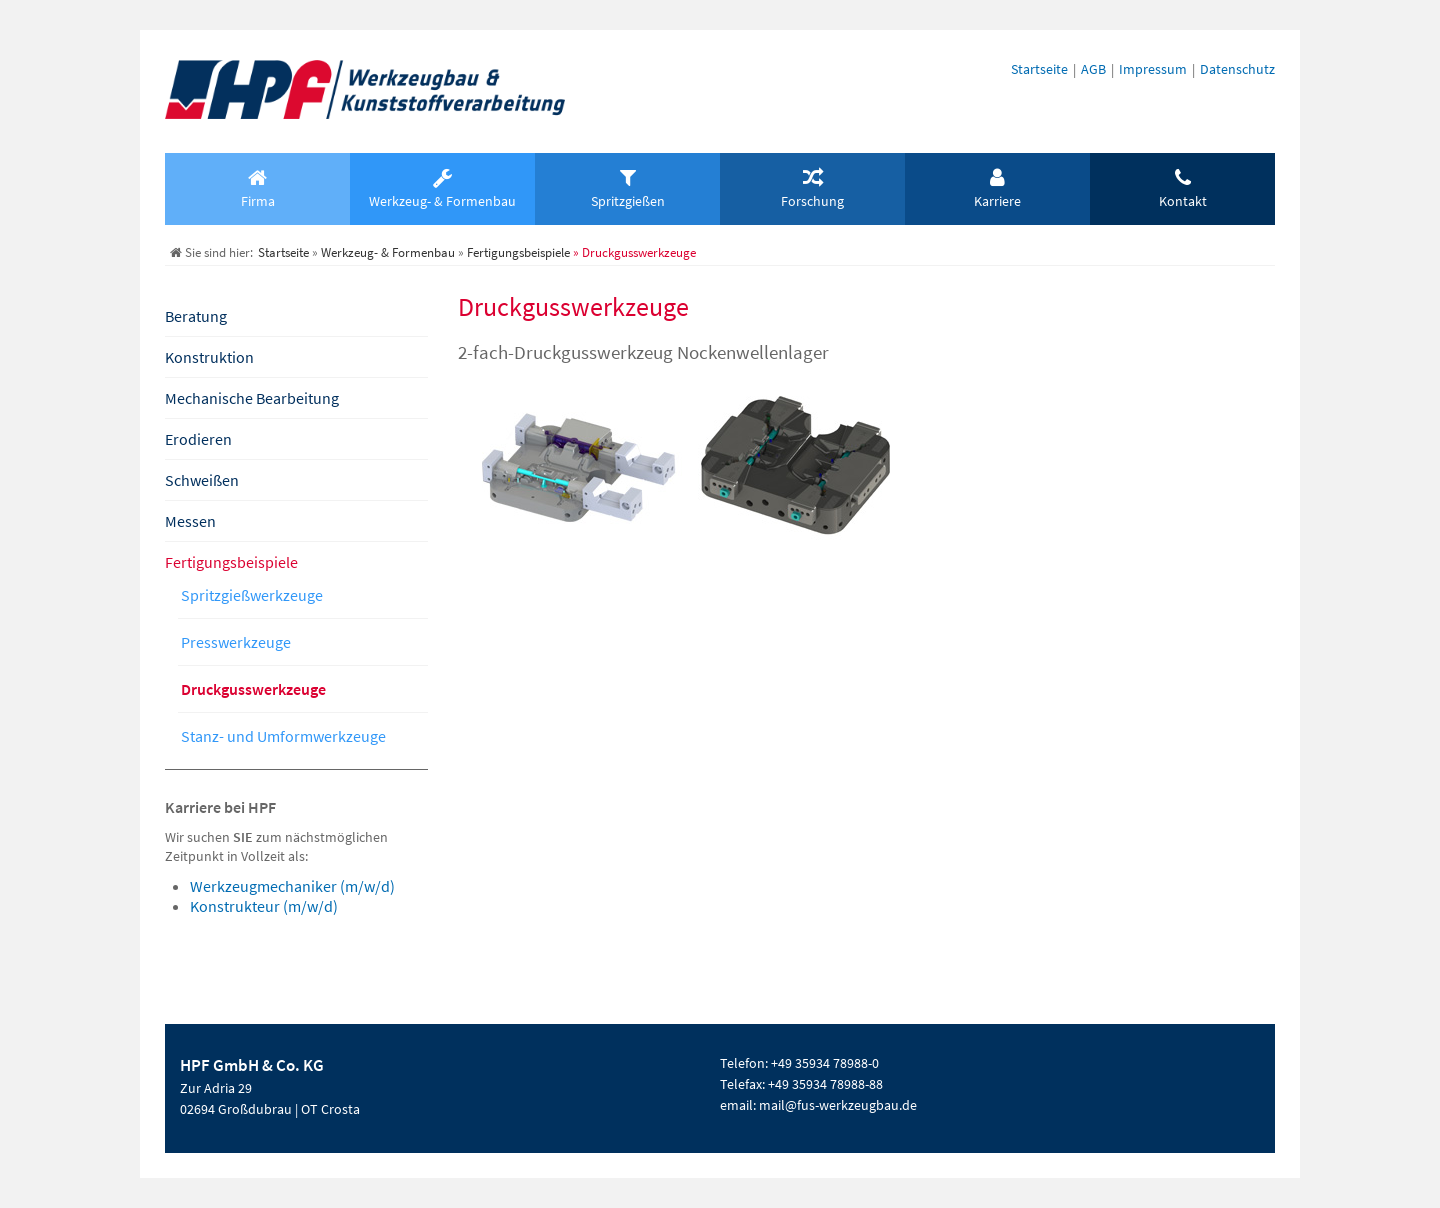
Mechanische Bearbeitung (252, 398)
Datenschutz (1237, 69)
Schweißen (202, 480)
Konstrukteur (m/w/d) (264, 906)
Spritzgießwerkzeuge (252, 595)
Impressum (1153, 69)
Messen (190, 521)
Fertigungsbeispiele (231, 562)
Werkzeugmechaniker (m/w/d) (292, 886)
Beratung (196, 316)
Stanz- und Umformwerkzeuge (283, 736)
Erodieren (198, 439)
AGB (1093, 69)
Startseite (1039, 69)
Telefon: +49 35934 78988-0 (799, 1063)
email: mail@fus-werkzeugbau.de (818, 1105)
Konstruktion (209, 357)
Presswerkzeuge (236, 642)
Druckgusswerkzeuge (253, 689)
